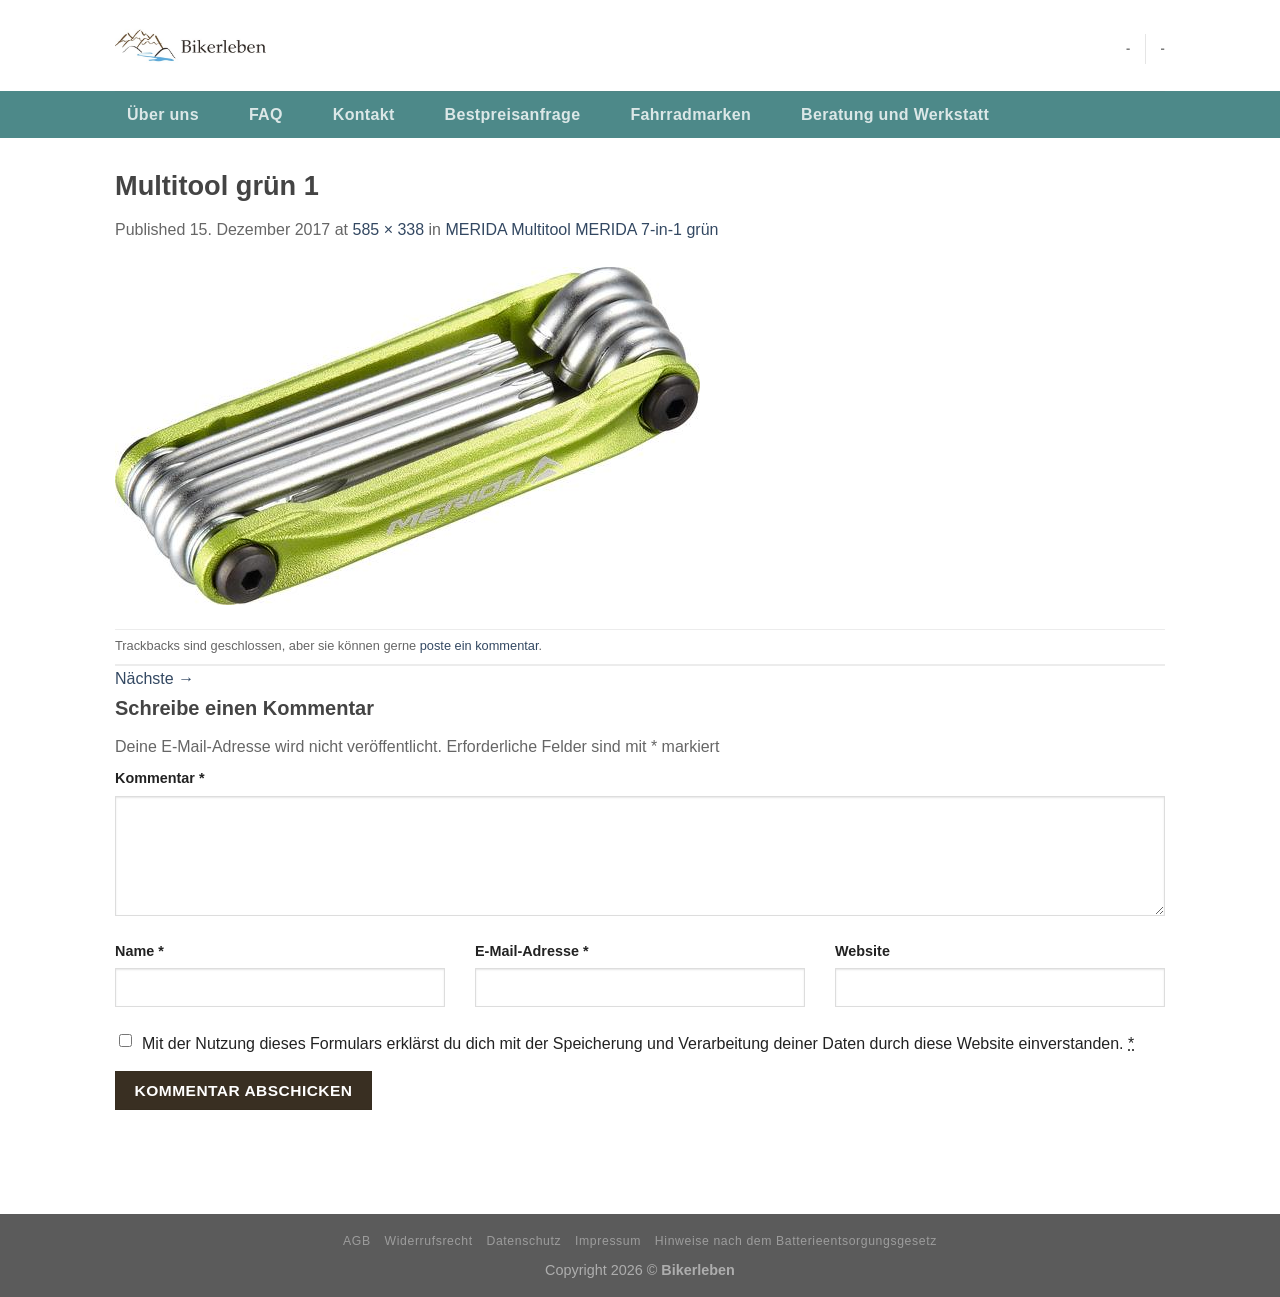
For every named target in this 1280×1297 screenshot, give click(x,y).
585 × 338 (388, 229)
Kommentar (160, 778)
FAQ (266, 114)
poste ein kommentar (479, 645)
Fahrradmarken (690, 114)
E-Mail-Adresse (532, 951)
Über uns (163, 114)
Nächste (154, 678)
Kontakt (364, 114)
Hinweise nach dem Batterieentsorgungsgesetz (796, 1241)
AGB (357, 1241)
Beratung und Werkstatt (895, 114)
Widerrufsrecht (429, 1241)
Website (862, 951)
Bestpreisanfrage (513, 114)
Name (139, 951)
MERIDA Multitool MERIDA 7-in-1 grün (581, 229)
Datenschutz (524, 1241)
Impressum (608, 1241)
